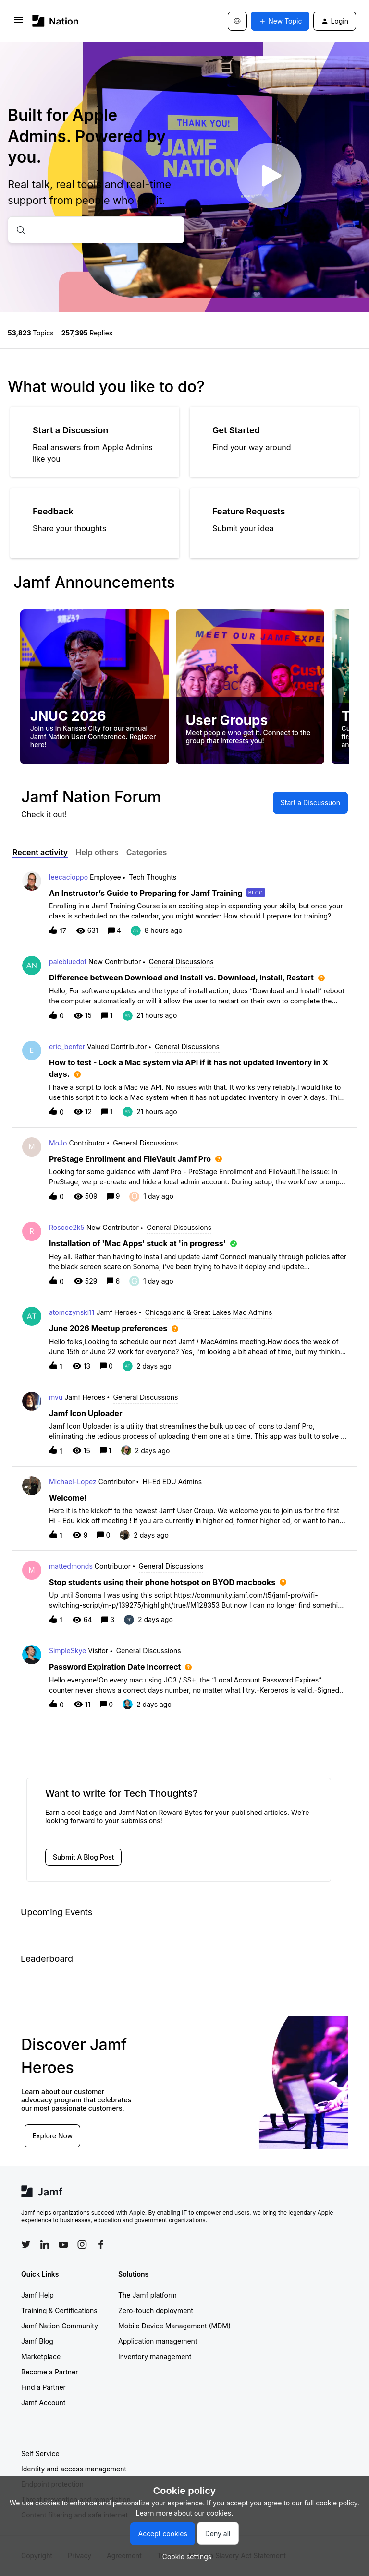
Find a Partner (43, 2387)
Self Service (40, 2453)
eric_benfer (67, 1046)
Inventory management (154, 2356)
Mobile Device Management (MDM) (174, 2326)
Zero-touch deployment (155, 2310)
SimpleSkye (67, 1650)
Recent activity (40, 852)
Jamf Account (43, 2402)
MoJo (58, 1143)
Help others (96, 852)
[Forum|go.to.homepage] (55, 21)
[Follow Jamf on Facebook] (101, 2244)
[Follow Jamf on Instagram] (82, 2244)
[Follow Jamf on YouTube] (63, 2244)
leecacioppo (68, 877)
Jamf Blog (37, 2341)
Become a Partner (49, 2372)
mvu (55, 1397)
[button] (185, 2556)
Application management (157, 2341)
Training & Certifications (59, 2310)
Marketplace (41, 2356)
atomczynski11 (71, 1312)
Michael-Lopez (73, 1482)
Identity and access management (73, 2469)
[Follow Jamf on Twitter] (26, 2244)
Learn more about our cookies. (185, 2513)
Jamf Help (37, 2295)
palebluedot (67, 961)
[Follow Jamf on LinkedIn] (44, 2244)
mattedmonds (71, 1566)
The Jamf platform (147, 2295)
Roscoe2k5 (67, 1227)
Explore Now (53, 2135)
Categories (146, 852)
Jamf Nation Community (59, 2326)
